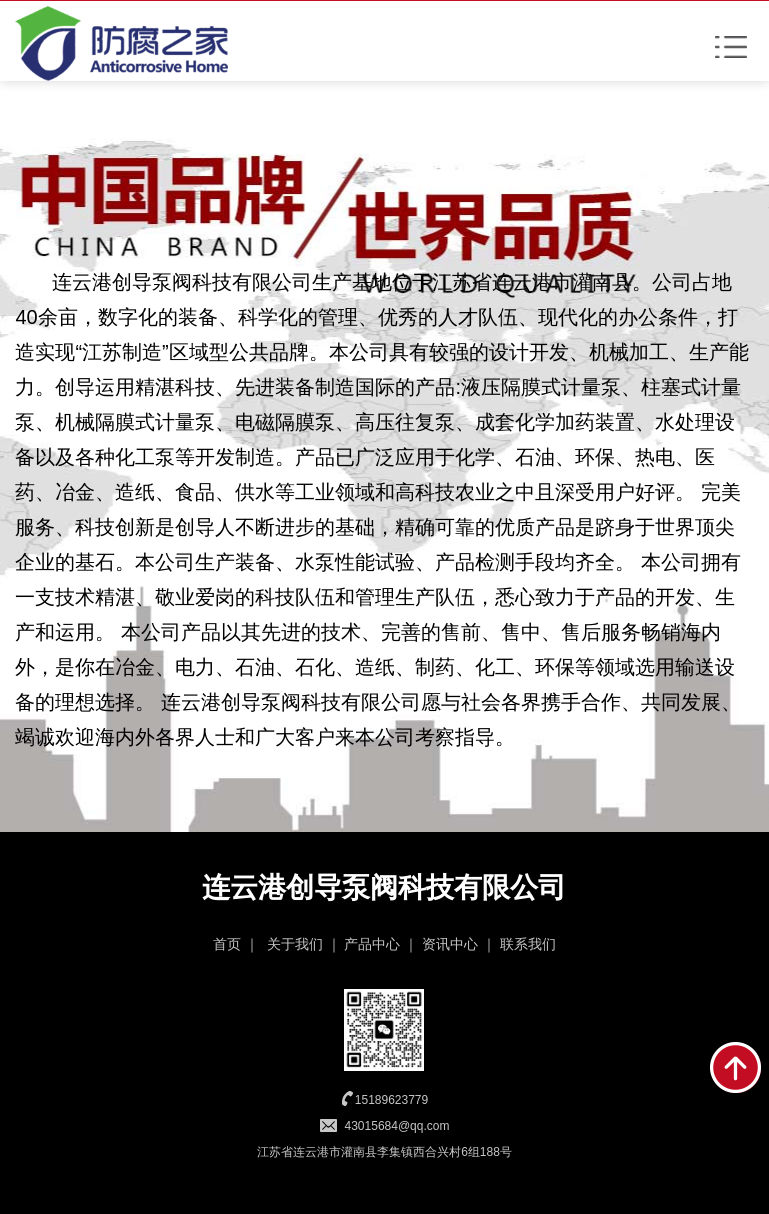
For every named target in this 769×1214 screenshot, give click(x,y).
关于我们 (295, 944)
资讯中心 (450, 944)
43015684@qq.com (397, 1126)
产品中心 (372, 944)
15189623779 (391, 1100)
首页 (227, 944)
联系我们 (528, 944)
